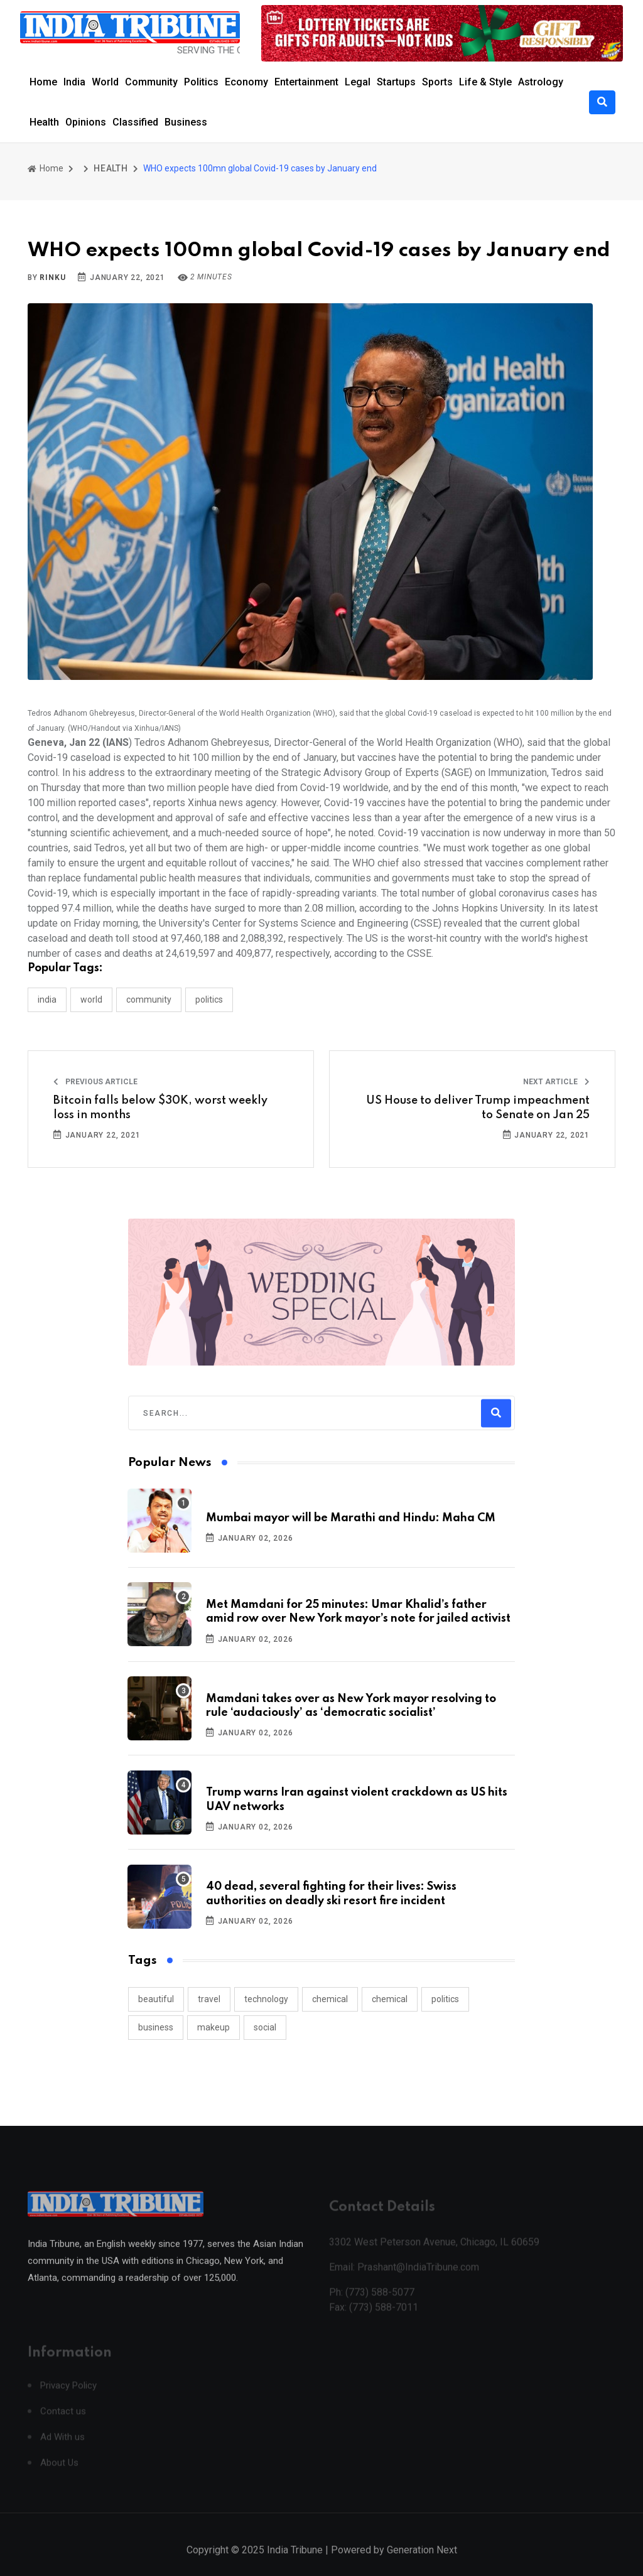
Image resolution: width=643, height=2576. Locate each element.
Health (44, 122)
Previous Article (95, 1081)
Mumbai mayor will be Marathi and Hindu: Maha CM (350, 1518)
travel (209, 1999)
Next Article (556, 1081)
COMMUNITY (148, 999)
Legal (357, 82)
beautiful (156, 1999)
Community (151, 82)
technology (266, 1999)
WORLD (91, 999)
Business (186, 122)
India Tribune (295, 2562)
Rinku (52, 277)
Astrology (540, 82)
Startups (396, 82)
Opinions (85, 122)
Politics (201, 82)
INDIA (47, 999)
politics (445, 1999)
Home (43, 82)
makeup (213, 2027)
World (105, 82)
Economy (246, 82)
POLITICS (209, 999)
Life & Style (485, 82)
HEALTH (111, 168)
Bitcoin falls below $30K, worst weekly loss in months (160, 1107)
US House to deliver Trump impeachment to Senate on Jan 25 (478, 1107)
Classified (135, 122)
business (155, 2027)
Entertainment (306, 82)
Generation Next (422, 2562)
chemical (330, 1999)
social (265, 2027)
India (74, 82)
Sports (437, 82)
